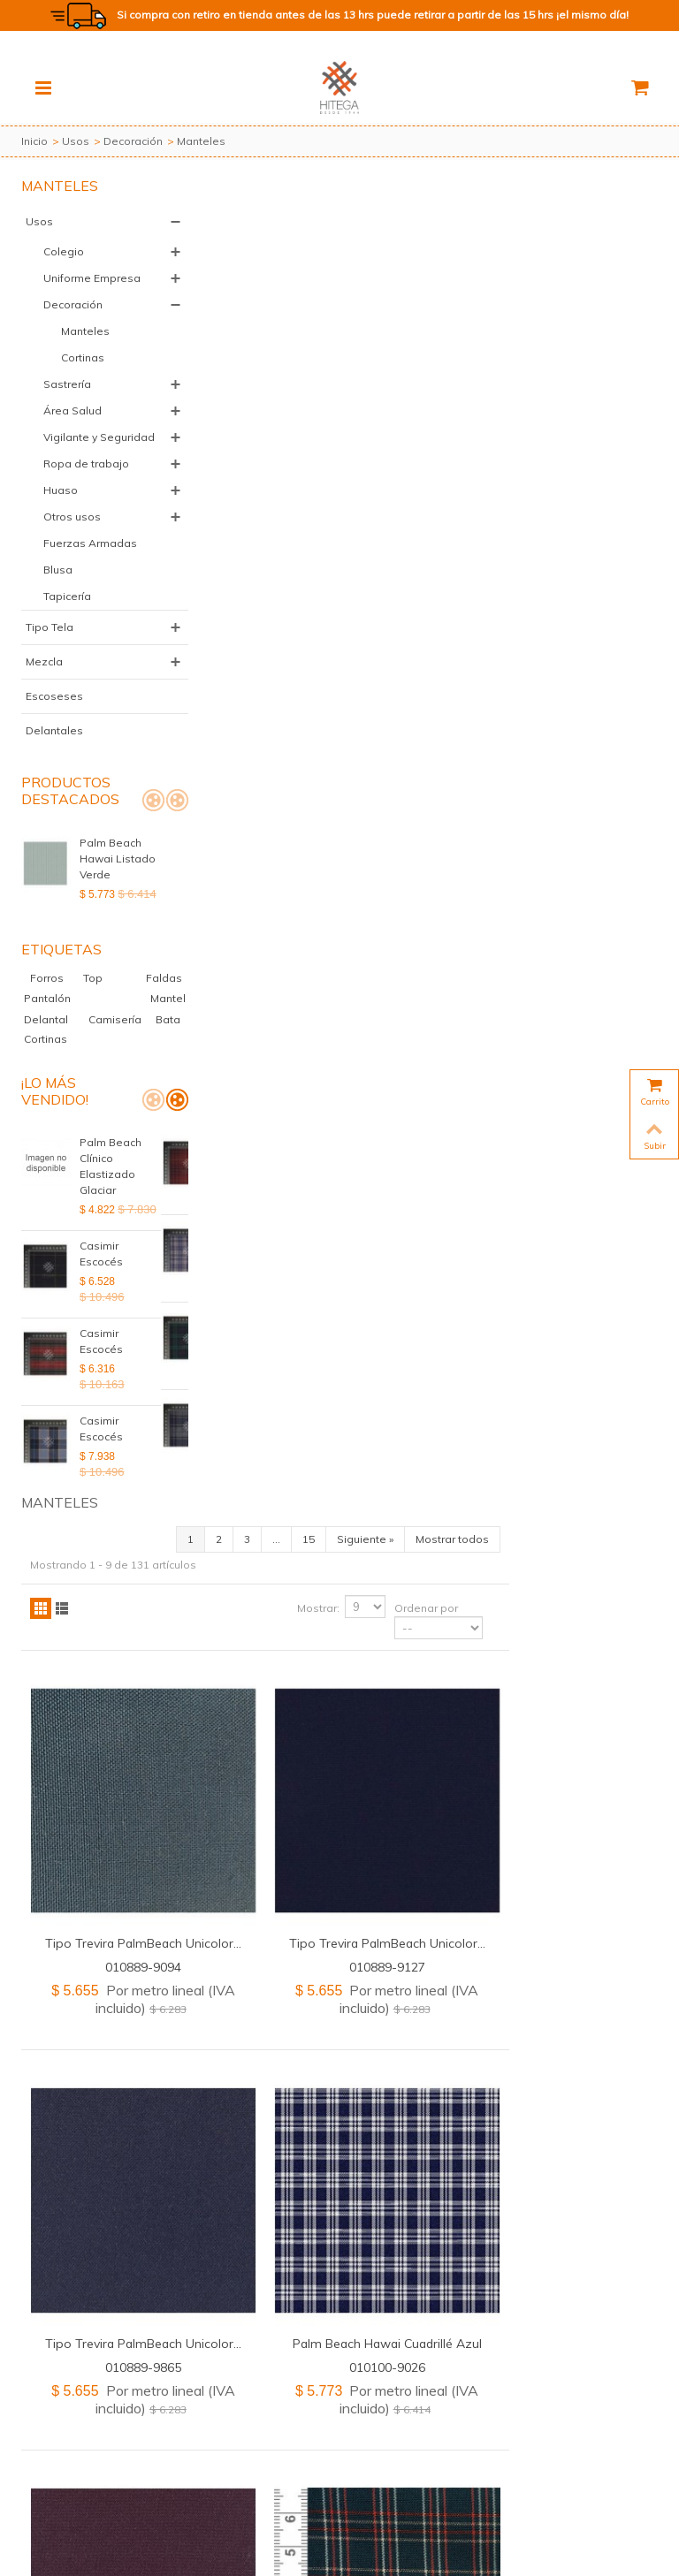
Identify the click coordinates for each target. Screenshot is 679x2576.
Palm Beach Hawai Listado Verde (118, 906)
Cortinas (82, 373)
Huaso (60, 521)
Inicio (34, 141)
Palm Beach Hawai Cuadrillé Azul (540, 1001)
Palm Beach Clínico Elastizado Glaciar (110, 1232)
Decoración (133, 141)
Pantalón (126, 1045)
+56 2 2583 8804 (393, 2470)
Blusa (57, 617)
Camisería (52, 1085)
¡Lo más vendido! (54, 1157)
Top (113, 1025)
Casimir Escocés (101, 1319)
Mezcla (44, 709)
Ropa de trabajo (86, 495)
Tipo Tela (49, 674)
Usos (75, 141)
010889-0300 (305, 1806)
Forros (58, 1025)
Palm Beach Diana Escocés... (540, 1392)
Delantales (54, 778)
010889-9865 (305, 1025)
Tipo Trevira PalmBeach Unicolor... (305, 611)
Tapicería (67, 643)
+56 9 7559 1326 (312, 2486)
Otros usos (72, 548)
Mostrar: (467, 285)
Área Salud (72, 426)
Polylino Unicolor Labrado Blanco (540, 1782)
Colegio (63, 251)
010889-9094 (305, 634)
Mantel (60, 1065)
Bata (103, 1085)
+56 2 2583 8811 (152, 2470)
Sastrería (67, 400)
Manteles (85, 346)
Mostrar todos (600, 216)
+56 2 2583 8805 (485, 2470)
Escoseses (54, 743)
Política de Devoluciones (344, 2515)
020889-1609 (305, 1416)
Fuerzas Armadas (67, 582)
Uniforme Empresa (67, 285)
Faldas (43, 1045)
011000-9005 (540, 1416)
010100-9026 (540, 1025)
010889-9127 (540, 634)
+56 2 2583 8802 (301, 2470)
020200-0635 (540, 1806)
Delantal (124, 1065)
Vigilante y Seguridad (70, 460)
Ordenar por (575, 285)
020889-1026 (305, 2197)
